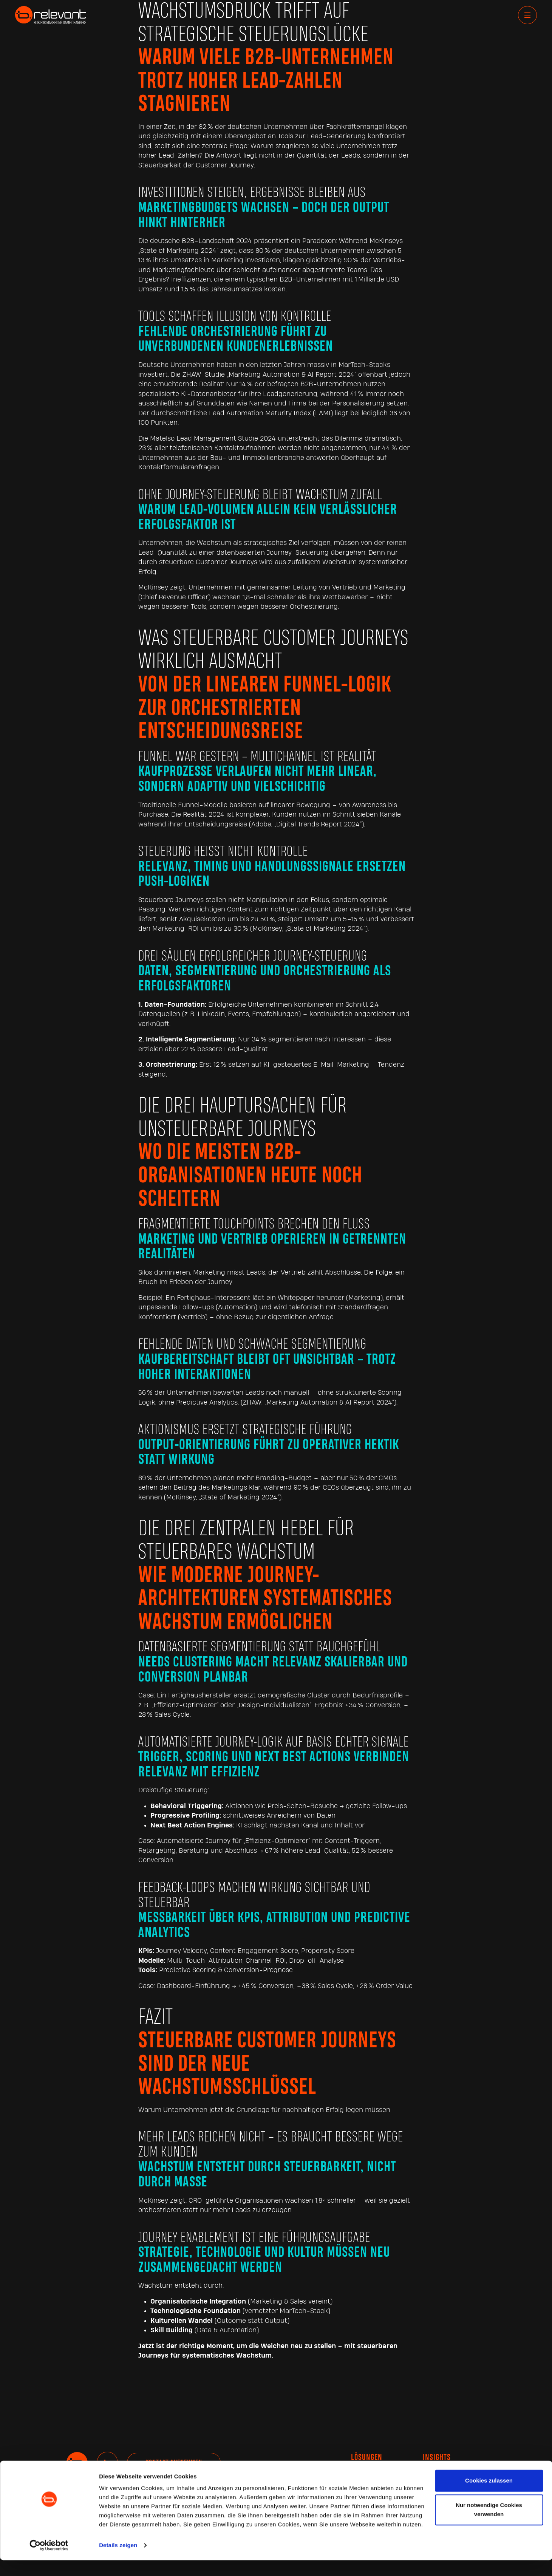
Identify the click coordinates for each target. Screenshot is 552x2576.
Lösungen (366, 2458)
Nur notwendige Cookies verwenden (489, 2525)
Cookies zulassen (489, 2496)
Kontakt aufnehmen (173, 2463)
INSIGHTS (437, 2458)
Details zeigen (118, 2561)
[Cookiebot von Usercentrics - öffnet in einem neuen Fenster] (49, 2561)
